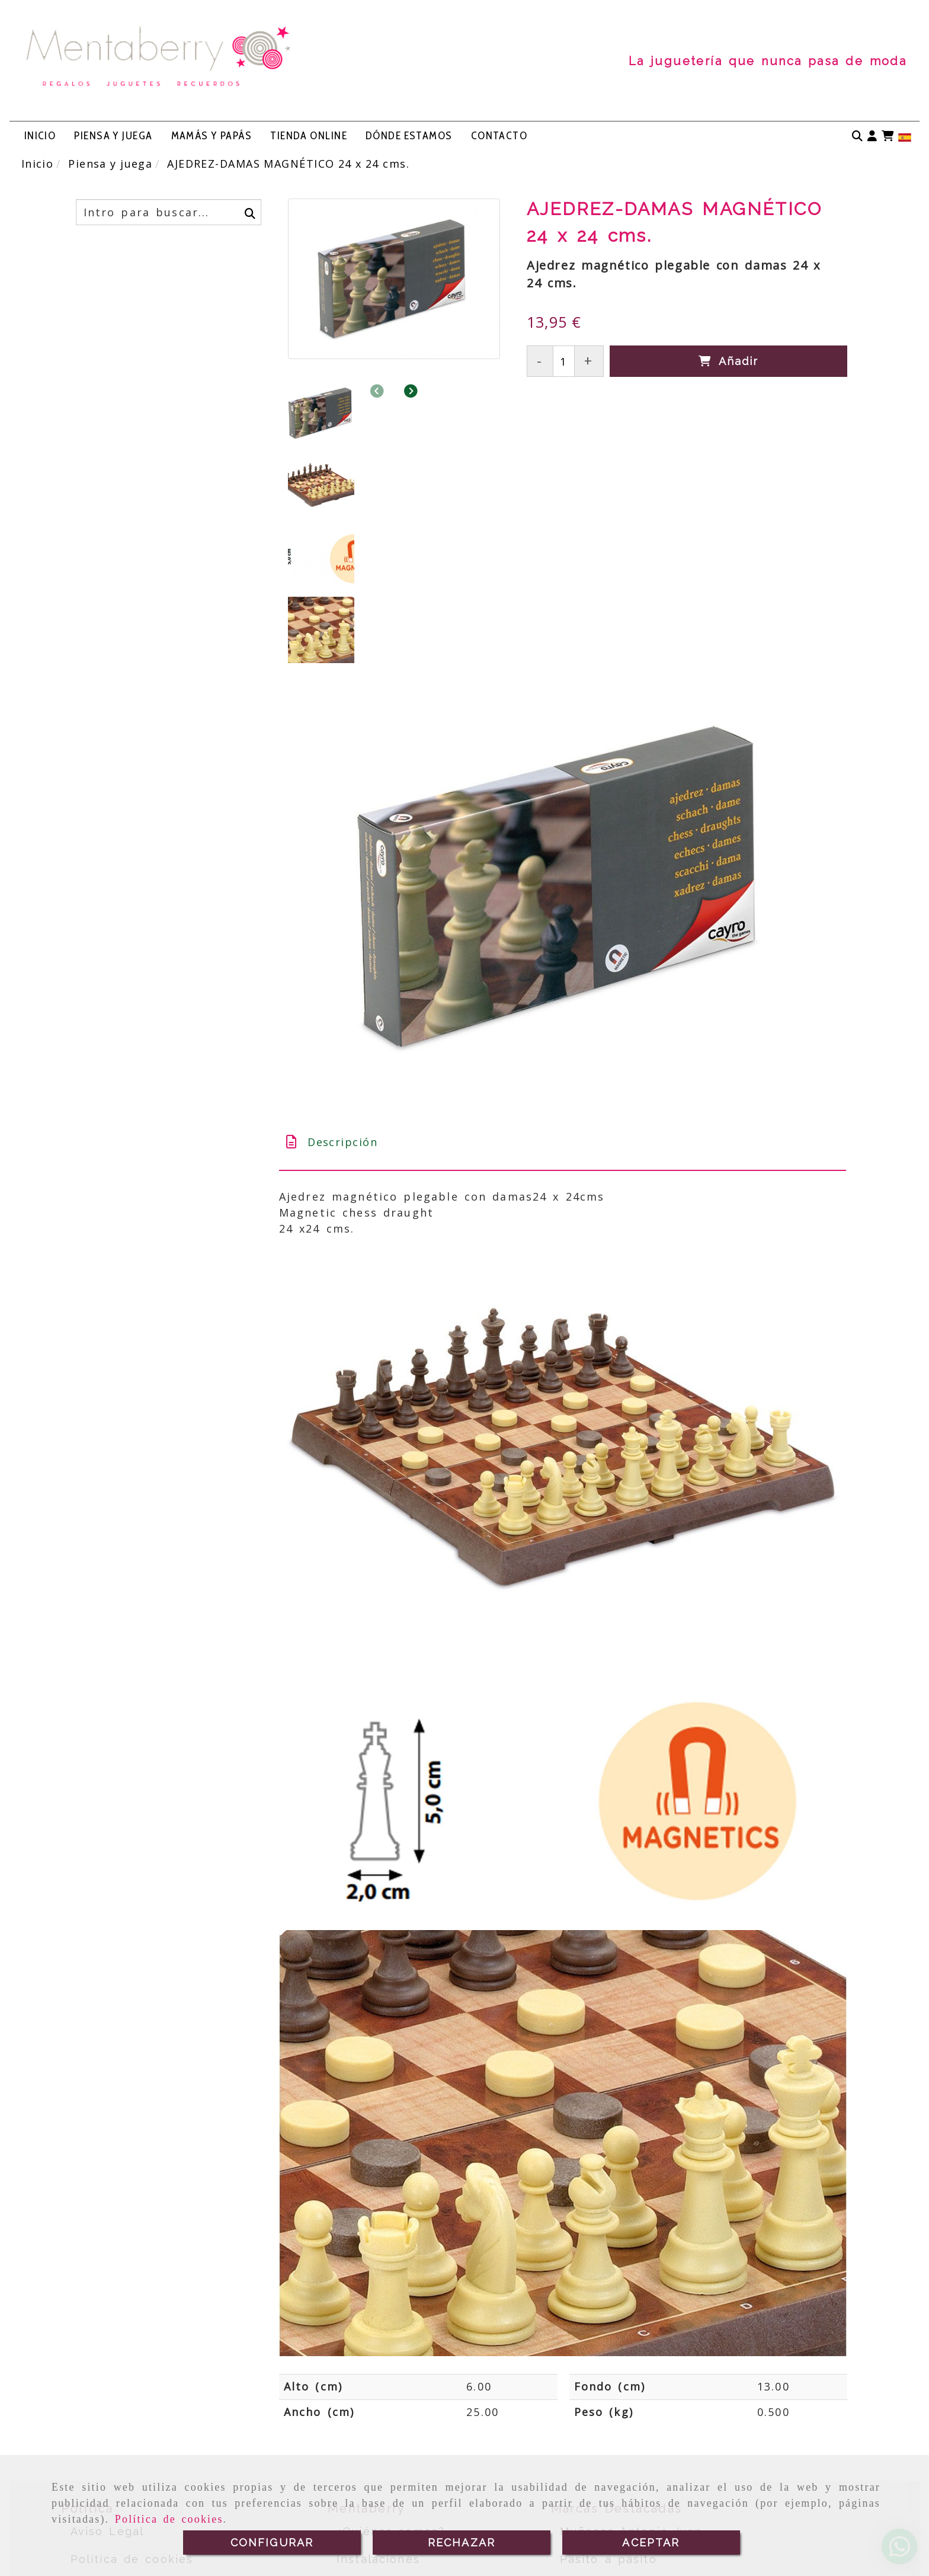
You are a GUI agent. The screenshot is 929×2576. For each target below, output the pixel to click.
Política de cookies (169, 2519)
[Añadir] (728, 361)
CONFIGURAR (272, 2542)
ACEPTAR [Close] (651, 2542)
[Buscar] (857, 136)
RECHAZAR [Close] (461, 2542)
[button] (872, 136)
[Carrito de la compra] (887, 136)
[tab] (563, 947)
